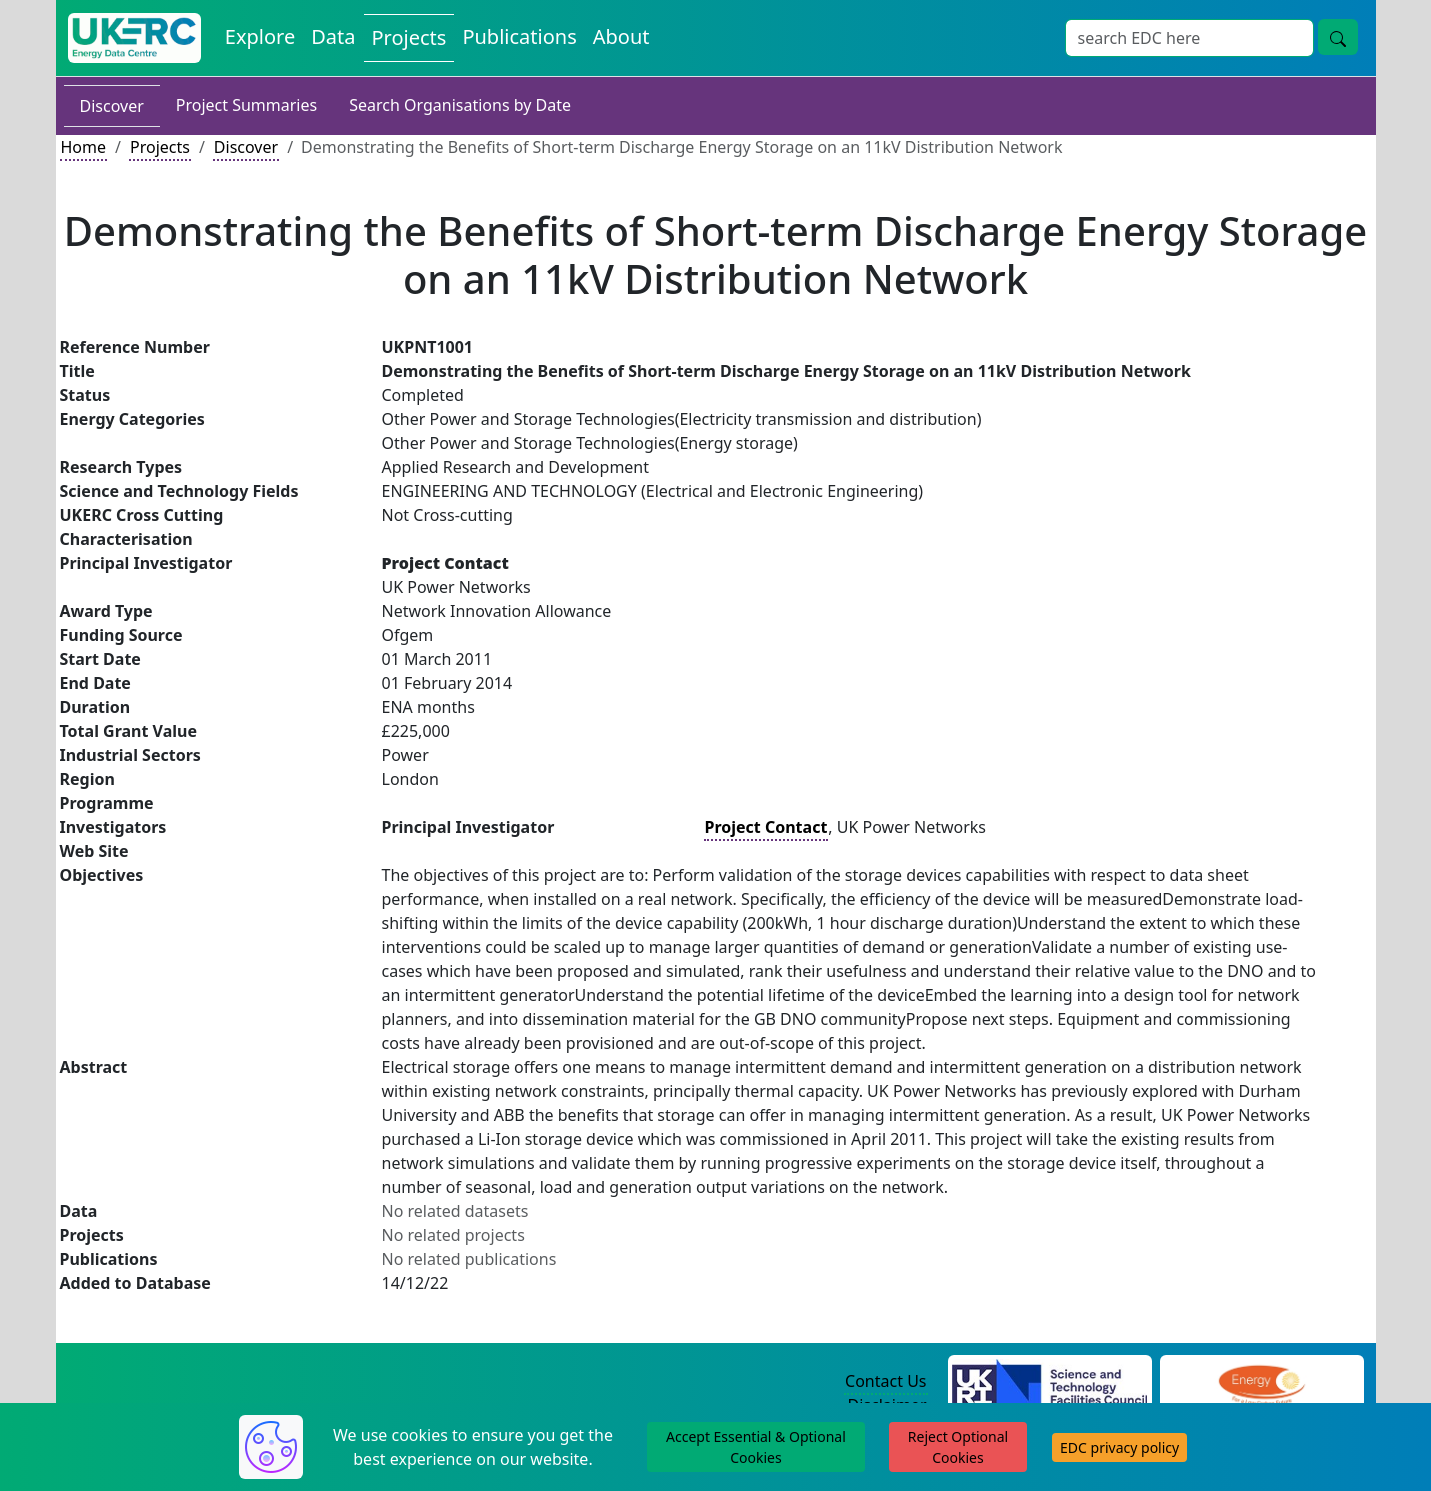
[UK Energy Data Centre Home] (134, 38)
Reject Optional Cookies (958, 1447)
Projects (160, 147)
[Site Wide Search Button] (1338, 37)
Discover (112, 106)
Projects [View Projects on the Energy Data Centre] (409, 37)
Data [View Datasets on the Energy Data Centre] (333, 36)
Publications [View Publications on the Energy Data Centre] (519, 36)
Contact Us (885, 1381)
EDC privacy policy (1119, 1447)
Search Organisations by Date (460, 105)
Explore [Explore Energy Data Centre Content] (260, 36)
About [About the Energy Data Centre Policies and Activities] (621, 36)
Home (84, 147)
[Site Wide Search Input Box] (1189, 38)
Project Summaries (246, 105)
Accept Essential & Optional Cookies (756, 1447)
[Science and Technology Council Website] (1049, 1382)
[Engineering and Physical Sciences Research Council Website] (1261, 1382)
